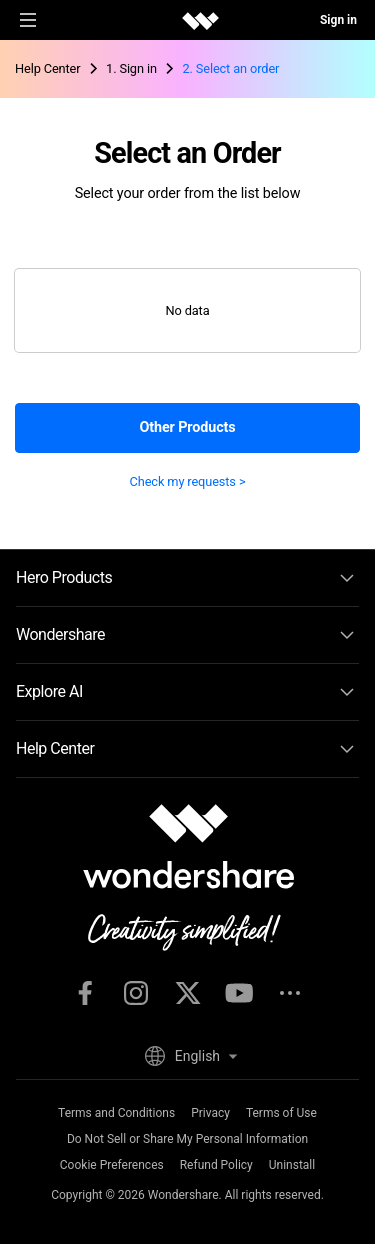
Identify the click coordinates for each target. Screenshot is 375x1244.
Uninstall (292, 1165)
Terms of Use (281, 1113)
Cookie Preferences (112, 1165)
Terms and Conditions (116, 1113)
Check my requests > (188, 481)
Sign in (338, 20)
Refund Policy (216, 1165)
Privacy (210, 1113)
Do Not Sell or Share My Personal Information (187, 1139)
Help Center (47, 68)
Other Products (187, 427)
